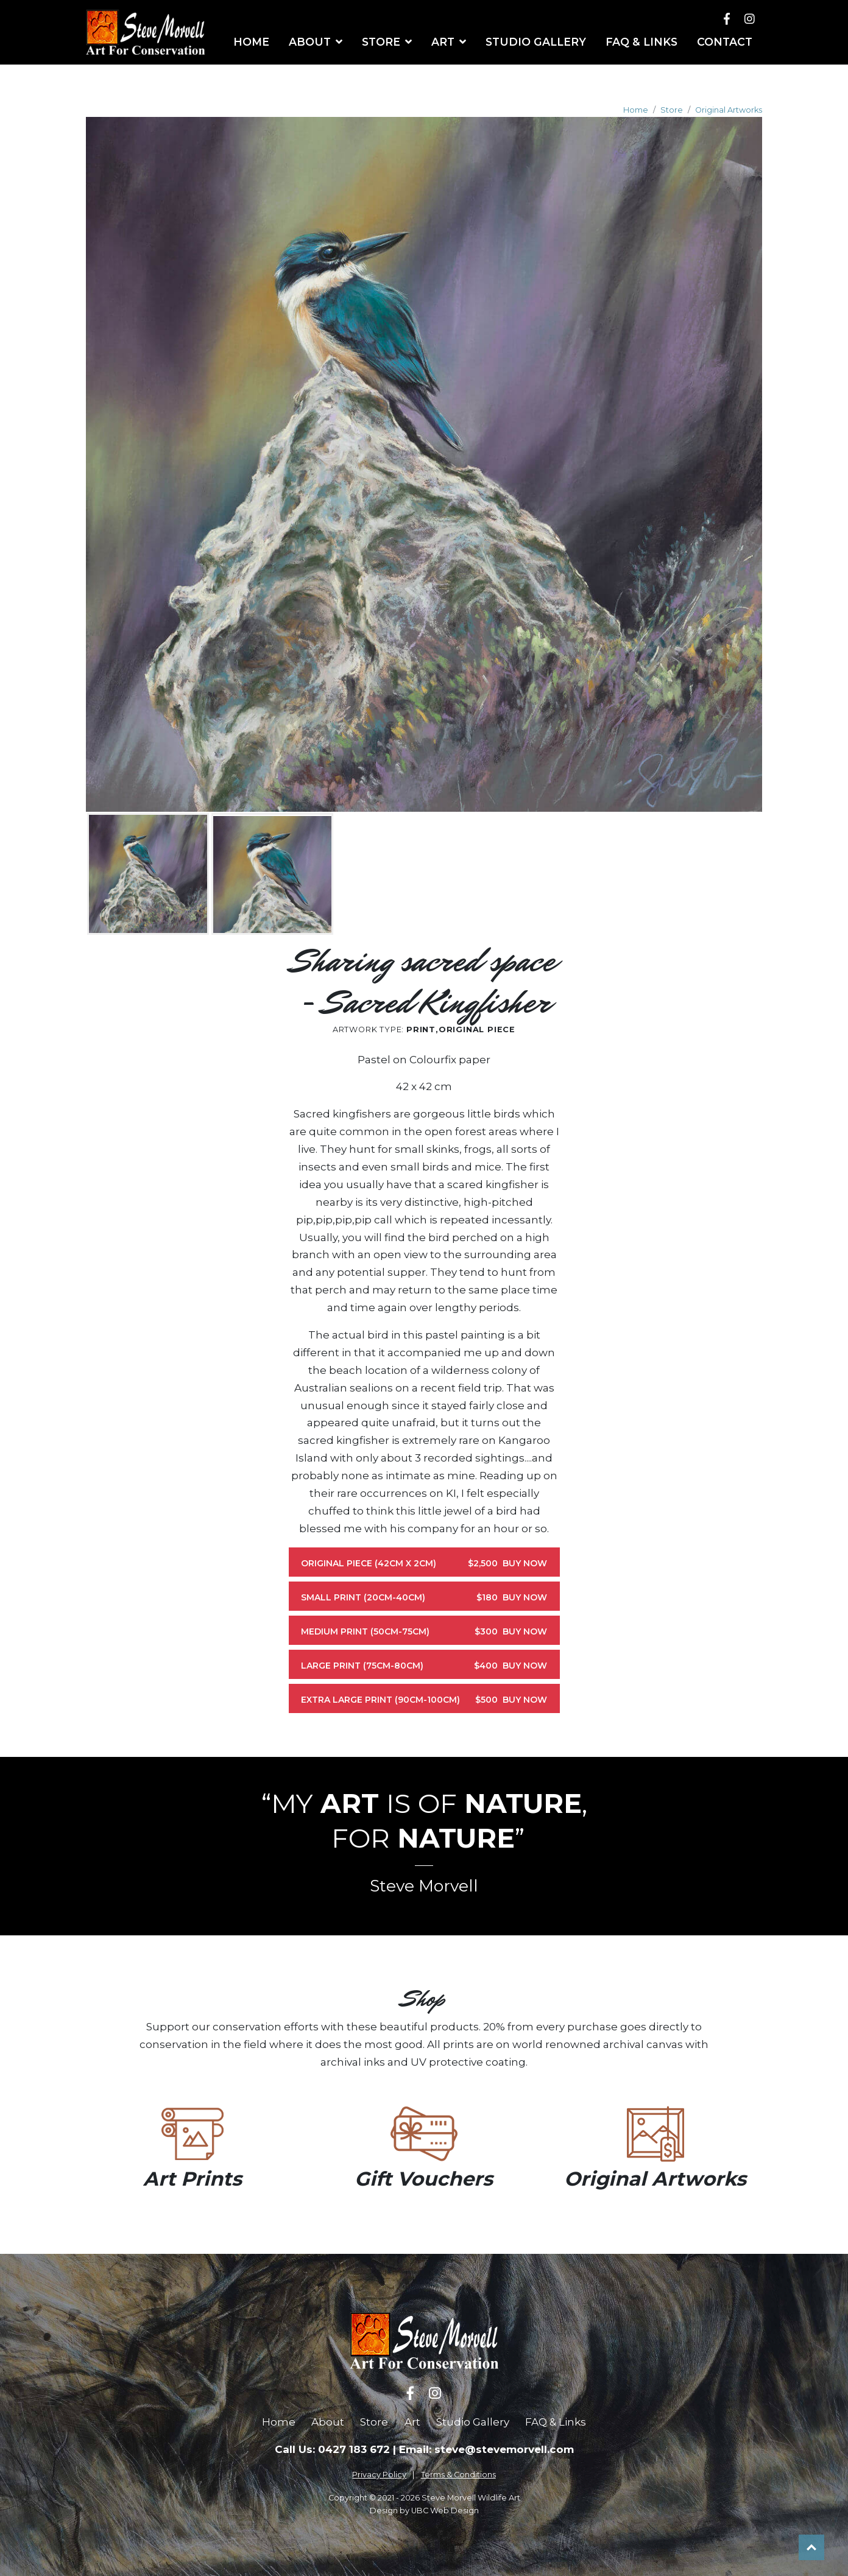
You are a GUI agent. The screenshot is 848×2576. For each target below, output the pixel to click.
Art (412, 2422)
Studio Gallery (472, 2422)
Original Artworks (728, 109)
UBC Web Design (445, 2510)
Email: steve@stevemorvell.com (486, 2449)
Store (671, 109)
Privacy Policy (379, 2474)
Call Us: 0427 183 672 (332, 2449)
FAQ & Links (555, 2422)
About (327, 2422)
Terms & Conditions (458, 2474)
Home (635, 109)
